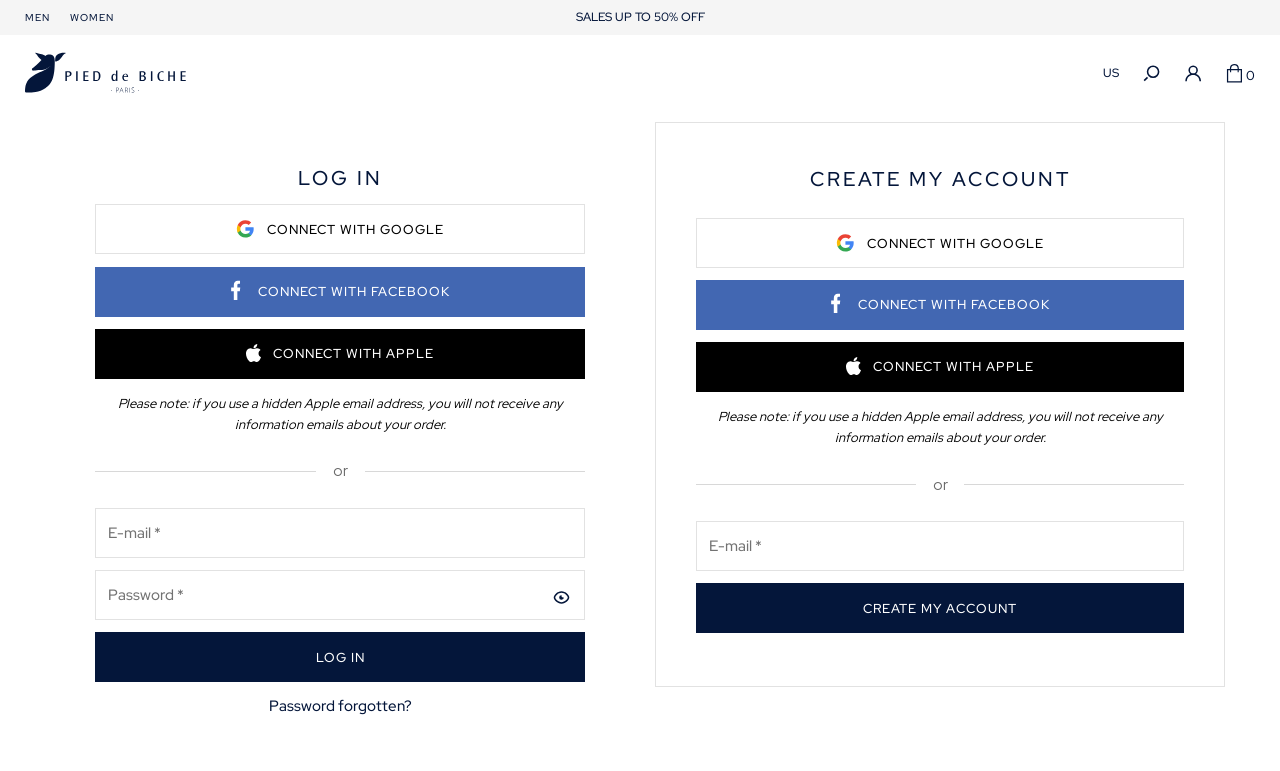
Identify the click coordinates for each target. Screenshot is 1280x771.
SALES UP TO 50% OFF (640, 17)
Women (92, 17)
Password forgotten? (340, 706)
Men (37, 17)
